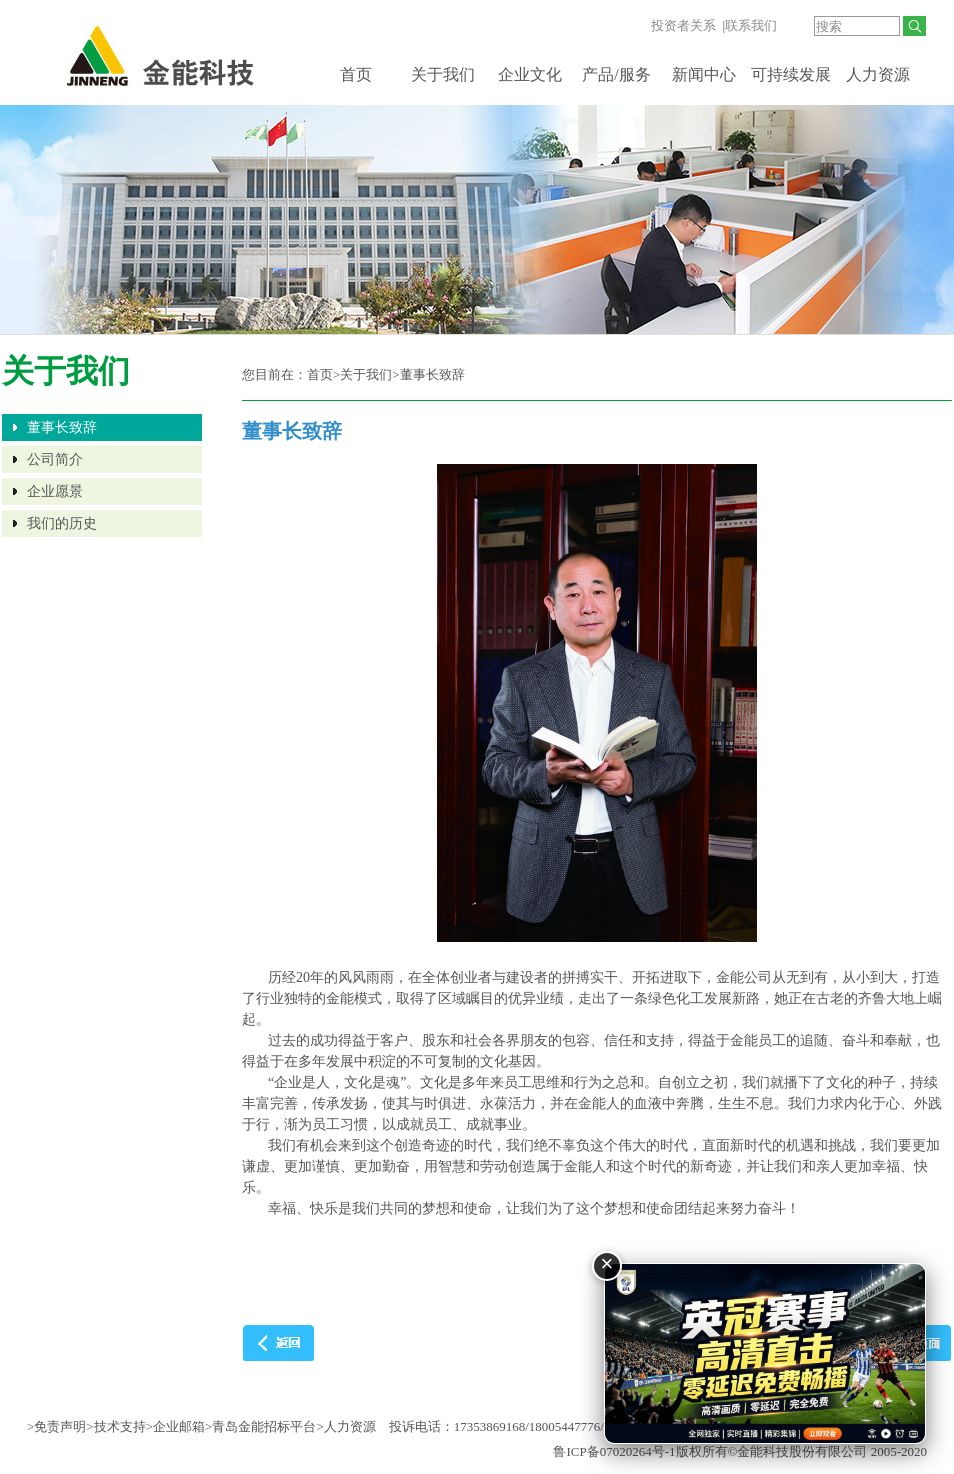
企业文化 (530, 74)
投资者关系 (683, 25)
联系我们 (751, 25)
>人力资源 (345, 1426)
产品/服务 (616, 74)
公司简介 (55, 459)
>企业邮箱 (175, 1426)
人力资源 (878, 74)
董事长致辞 (62, 427)
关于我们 (443, 74)
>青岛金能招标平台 (260, 1426)
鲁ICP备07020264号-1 (614, 1451)
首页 (356, 74)
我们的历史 (62, 523)
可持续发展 (791, 74)
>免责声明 (56, 1426)
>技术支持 (115, 1426)
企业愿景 (55, 491)
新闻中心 (704, 74)
